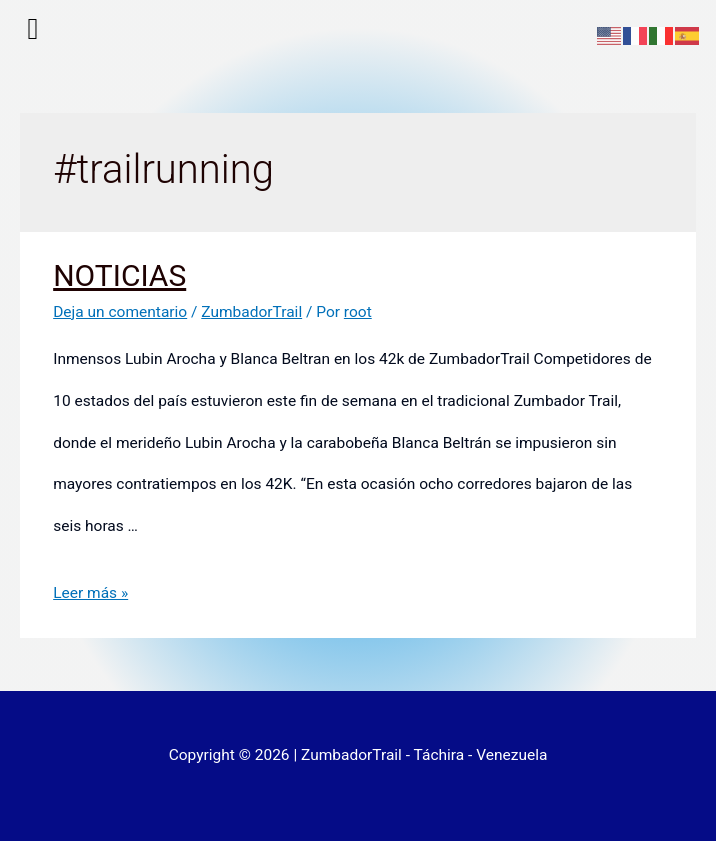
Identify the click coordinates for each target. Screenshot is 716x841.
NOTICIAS (119, 275)
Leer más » (90, 593)
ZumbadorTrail (251, 312)
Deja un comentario (120, 312)
